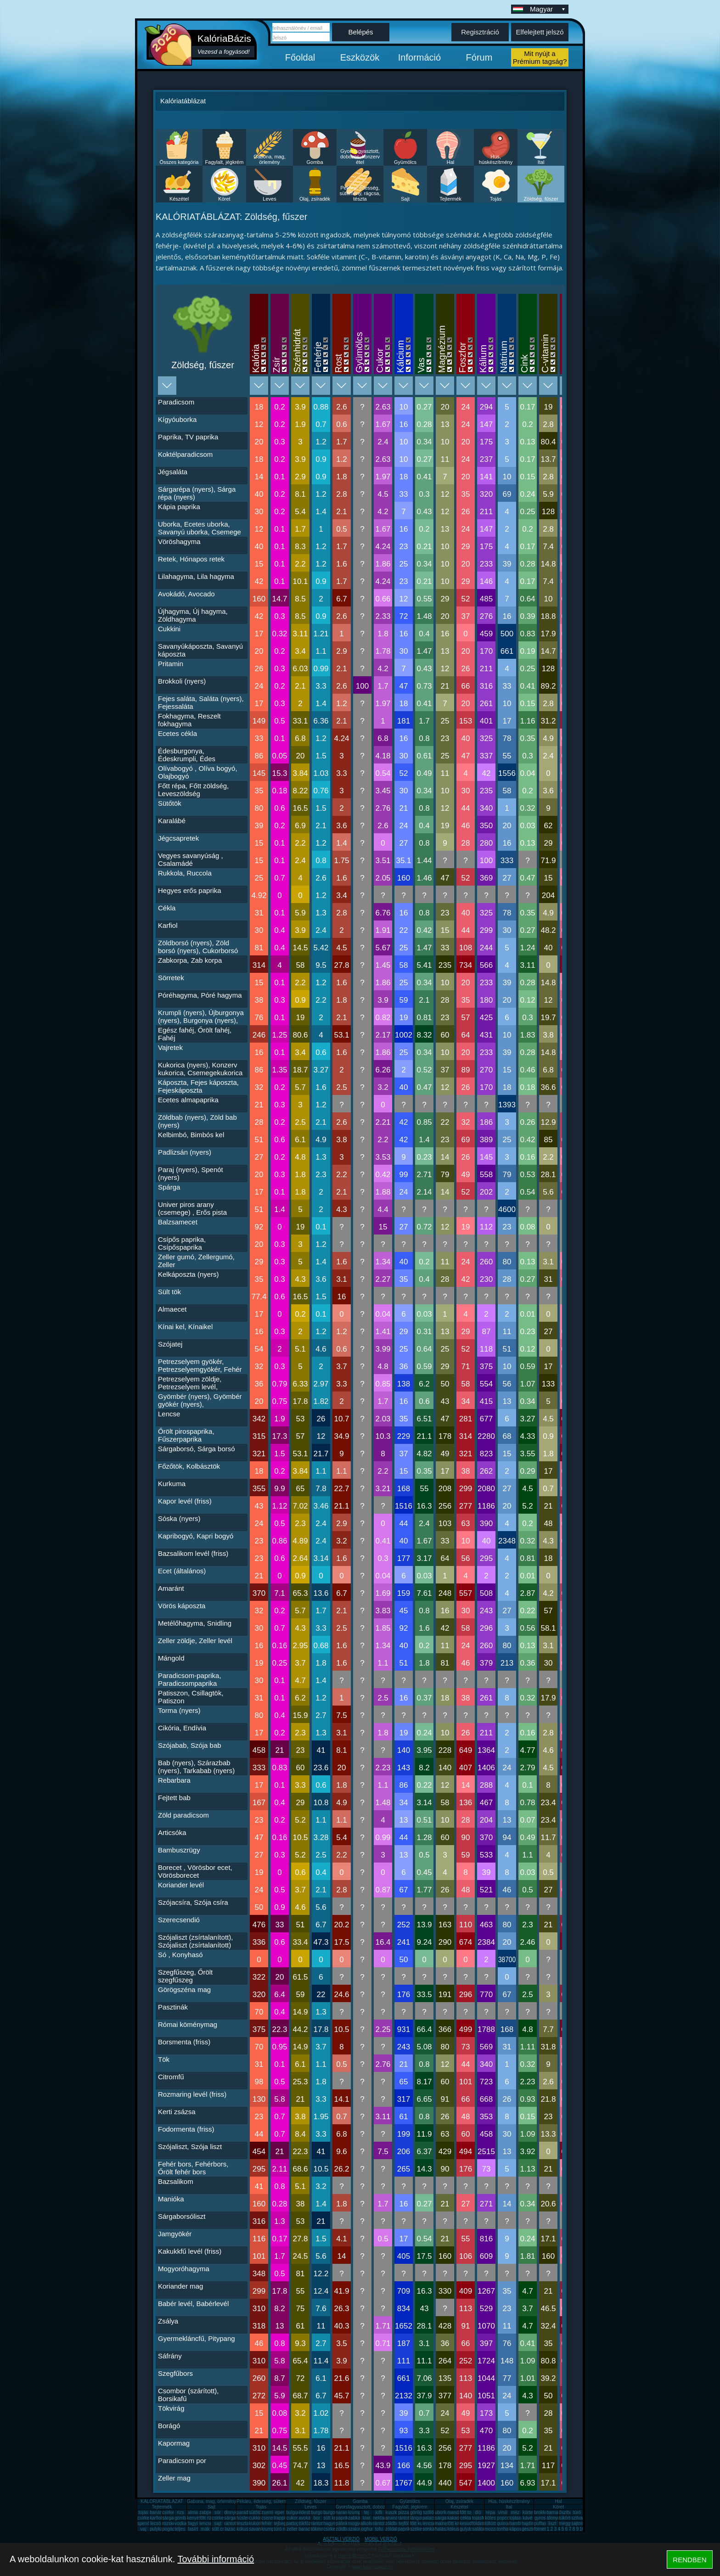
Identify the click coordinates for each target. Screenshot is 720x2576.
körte (528, 2512)
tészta (242, 2523)
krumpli (355, 2512)
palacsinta (432, 2517)
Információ (419, 57)
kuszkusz (394, 2512)
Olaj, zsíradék (314, 199)
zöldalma (394, 2528)
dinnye (230, 2512)
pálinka (343, 2523)
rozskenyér (173, 2523)
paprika (343, 2517)
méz (515, 2512)
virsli (502, 2512)
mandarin (457, 2512)
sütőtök (256, 2512)
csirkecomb (149, 2517)
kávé (527, 2517)
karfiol (156, 2517)
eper (279, 2512)
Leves (269, 199)
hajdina (529, 2523)
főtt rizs (206, 2517)
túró (577, 2512)
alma (193, 2512)
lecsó (155, 2523)
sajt (217, 2523)
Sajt (405, 199)
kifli (379, 2512)
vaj (143, 2528)
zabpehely (209, 2512)
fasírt (193, 2528)
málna (441, 2523)
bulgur (292, 2512)
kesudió (467, 2523)
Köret (224, 199)
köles (490, 2517)
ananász (394, 2517)
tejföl (403, 2523)
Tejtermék (450, 199)
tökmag (318, 2528)
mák (205, 2528)
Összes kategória (179, 162)
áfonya (553, 2517)
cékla (465, 2517)
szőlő (428, 2512)
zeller (292, 2528)
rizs (180, 2512)
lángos (416, 2517)
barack (305, 2528)
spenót (144, 2523)
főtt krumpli (458, 2523)
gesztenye (532, 2528)
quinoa (504, 2523)
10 (582, 2528)
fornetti (541, 2528)
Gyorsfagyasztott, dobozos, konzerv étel (360, 156)
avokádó (307, 2517)
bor (317, 2517)
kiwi (367, 2517)
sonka (428, 2528)
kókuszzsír (247, 2528)
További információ (215, 2559)
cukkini (256, 2517)
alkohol (367, 2523)
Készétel (179, 199)
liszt (552, 2523)
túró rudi (282, 2528)
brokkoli (542, 2512)
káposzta (518, 2528)
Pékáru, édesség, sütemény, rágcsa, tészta (359, 193)
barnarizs (555, 2512)
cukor (292, 2517)
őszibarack (570, 2512)
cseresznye (273, 2517)
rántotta (318, 2523)
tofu (379, 2528)
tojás (143, 2512)
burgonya (320, 2512)
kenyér (194, 2517)
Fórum (479, 57)
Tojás (496, 199)
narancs (344, 2512)
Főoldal (300, 57)
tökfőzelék (308, 2523)
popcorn (505, 2517)
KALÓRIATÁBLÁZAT (162, 2501)
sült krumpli (335, 2517)
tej (366, 2512)
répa (490, 2512)
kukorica (257, 2523)
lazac (230, 2528)
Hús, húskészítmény (495, 159)
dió (478, 2512)
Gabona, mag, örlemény (269, 159)
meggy (566, 2523)
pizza (403, 2512)
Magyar (548, 9)
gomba (181, 2517)
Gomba (314, 162)
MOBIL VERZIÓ (381, 2539)
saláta (478, 2528)
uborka (442, 2512)
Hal (451, 162)
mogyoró (357, 2523)
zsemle (268, 2512)
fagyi (192, 2523)
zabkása (356, 2517)
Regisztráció (480, 32)
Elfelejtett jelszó (539, 32)
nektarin (381, 2517)
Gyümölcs (405, 162)
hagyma (331, 2523)
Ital (541, 162)
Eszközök (360, 57)
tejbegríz (282, 2523)
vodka (180, 2523)
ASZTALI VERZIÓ (341, 2539)
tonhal (503, 2528)
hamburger (520, 2523)
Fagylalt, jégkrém (224, 162)
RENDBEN (689, 2560)
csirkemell (172, 2512)
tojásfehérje (484, 2517)
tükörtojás (569, 2517)
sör (217, 2512)
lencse (206, 2523)
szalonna (357, 2528)
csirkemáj (221, 2517)
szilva (577, 2517)
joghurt (367, 2528)
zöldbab (393, 2523)
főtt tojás (468, 2512)
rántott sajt (383, 2523)
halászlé (443, 2528)
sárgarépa (234, 2517)
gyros (540, 2517)
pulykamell (160, 2528)
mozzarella (495, 2528)
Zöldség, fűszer (540, 199)
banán (156, 2512)
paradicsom (248, 2512)
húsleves (245, 2517)
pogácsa (171, 2528)
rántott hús (408, 2517)
